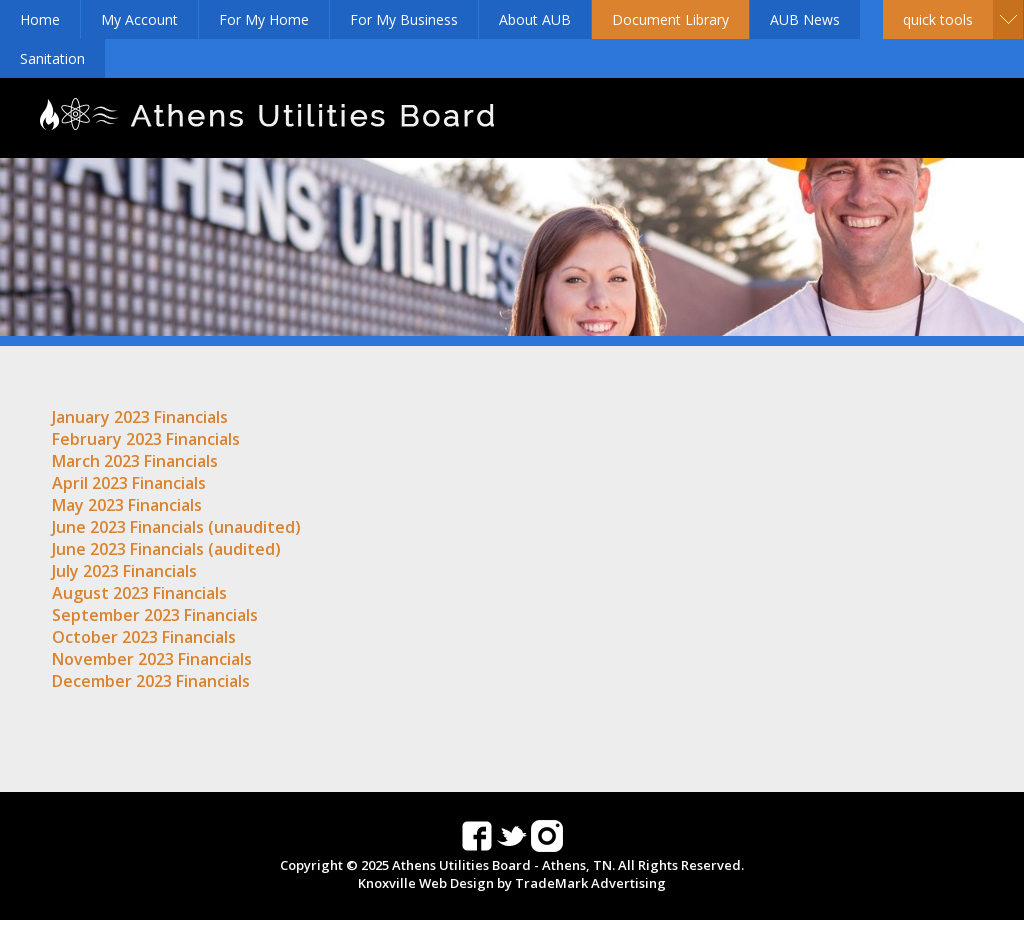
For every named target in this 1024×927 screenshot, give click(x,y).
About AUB (535, 19)
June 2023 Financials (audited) (166, 549)
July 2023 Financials (124, 571)
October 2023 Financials (144, 637)
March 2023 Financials (135, 461)
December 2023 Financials (151, 681)
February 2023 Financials (146, 439)
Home (40, 19)
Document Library (670, 19)
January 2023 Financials (140, 417)
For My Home (264, 19)
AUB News (805, 19)
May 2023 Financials (127, 505)
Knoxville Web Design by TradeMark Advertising (512, 883)
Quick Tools (938, 19)
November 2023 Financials (152, 659)
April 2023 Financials (129, 483)
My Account (139, 19)
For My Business (404, 19)
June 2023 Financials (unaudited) (176, 527)
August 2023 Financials (139, 593)
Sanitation (52, 58)
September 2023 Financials (155, 615)
